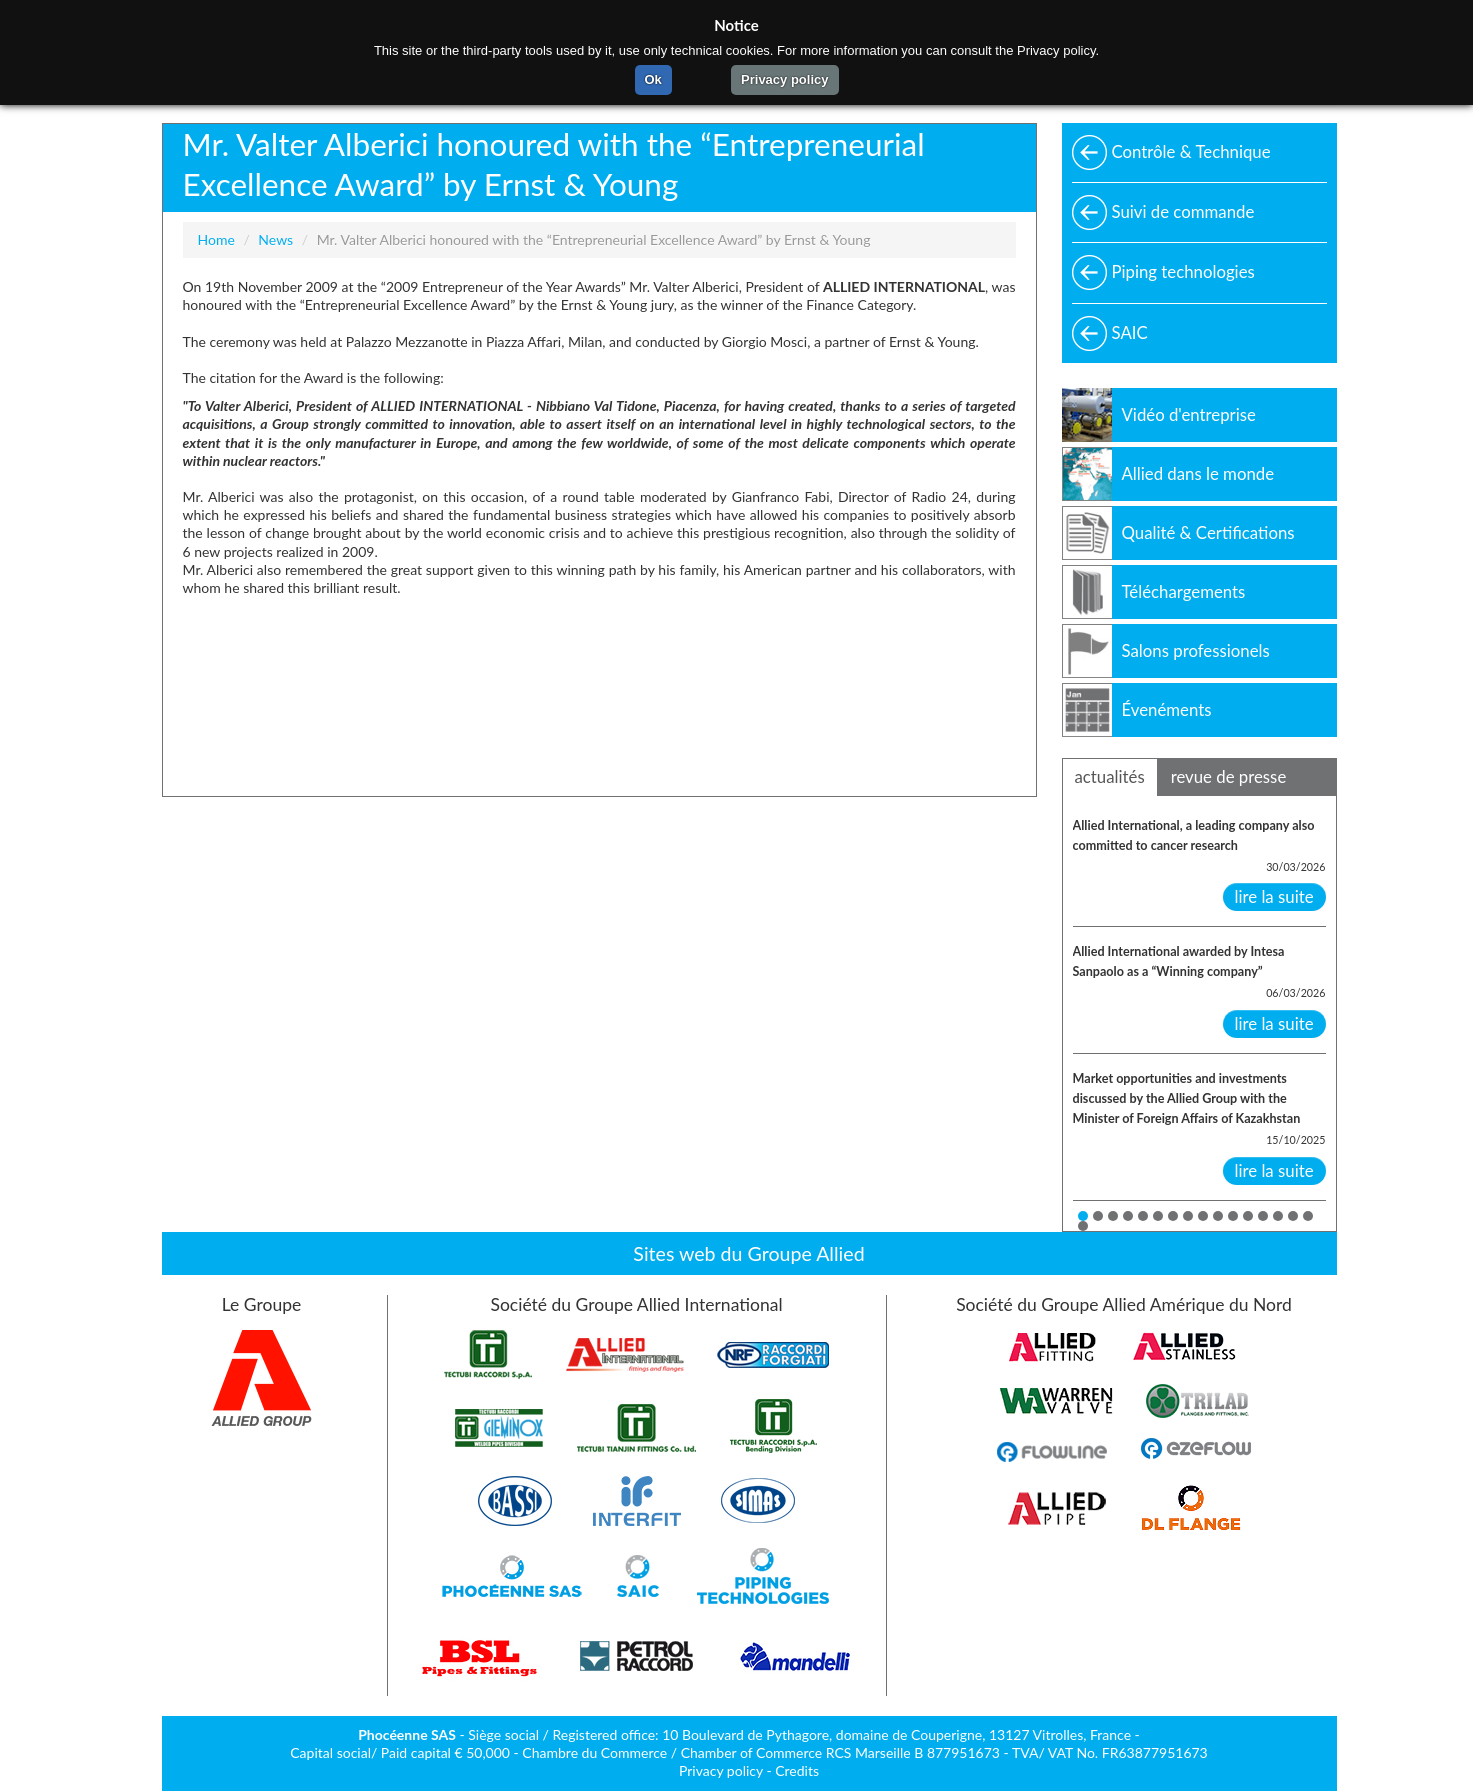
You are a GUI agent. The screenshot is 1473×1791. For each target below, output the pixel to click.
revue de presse (1229, 776)
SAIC (1130, 332)
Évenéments (1167, 709)
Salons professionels (1196, 650)
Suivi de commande (1183, 211)
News (275, 239)
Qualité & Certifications (1208, 532)
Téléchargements (1184, 591)
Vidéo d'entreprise (1189, 414)
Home (216, 239)
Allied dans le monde (1198, 473)
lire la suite (1274, 896)
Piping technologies (1183, 271)
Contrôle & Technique (1191, 151)
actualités (1110, 776)
